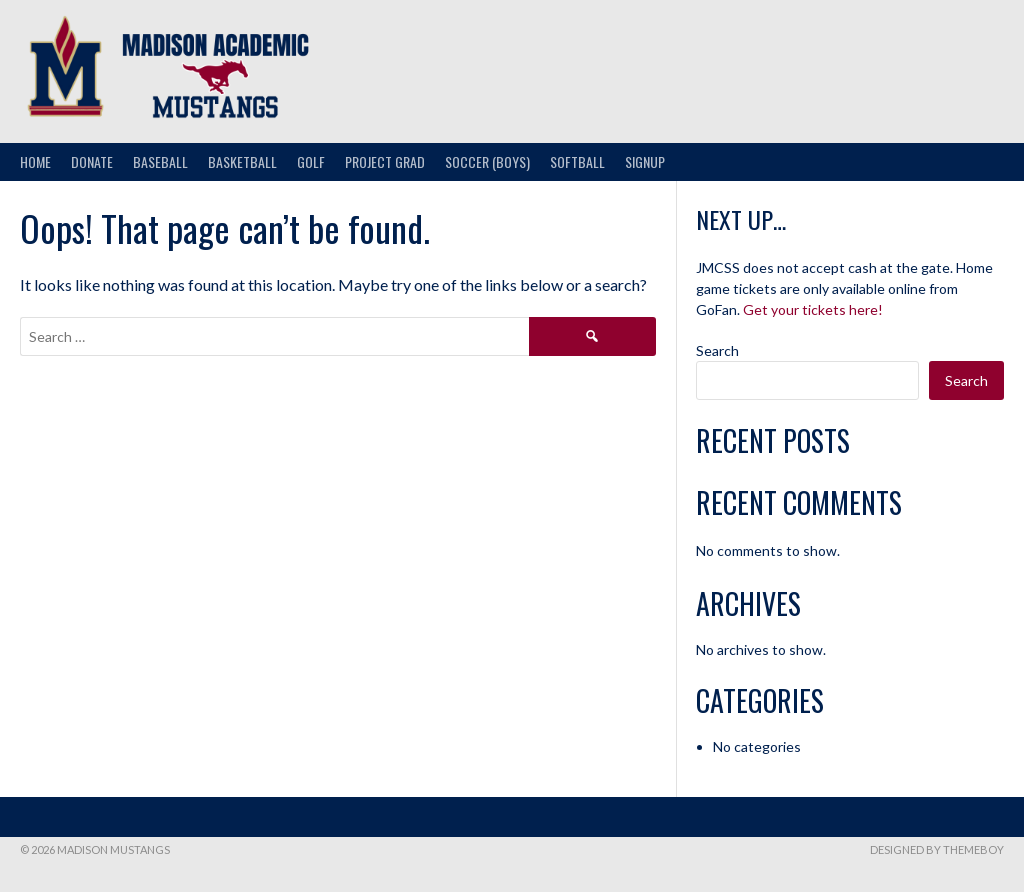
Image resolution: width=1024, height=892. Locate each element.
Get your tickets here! (813, 309)
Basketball (242, 161)
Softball (577, 161)
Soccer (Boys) (487, 161)
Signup (645, 161)
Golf (311, 161)
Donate (92, 161)
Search (717, 350)
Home (35, 161)
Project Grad (385, 161)
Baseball (160, 161)
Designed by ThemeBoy (937, 849)
